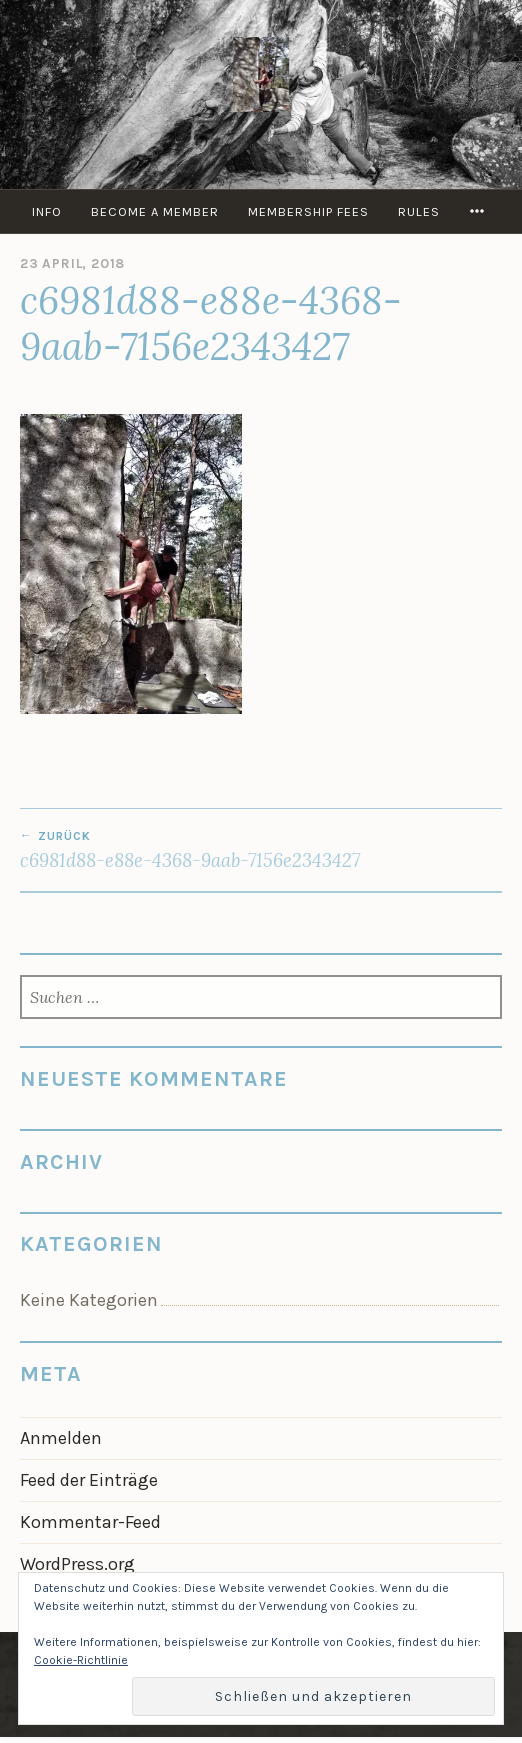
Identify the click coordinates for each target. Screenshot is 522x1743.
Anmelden (61, 1438)
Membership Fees (308, 211)
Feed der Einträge (89, 1480)
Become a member (155, 211)
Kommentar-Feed (90, 1522)
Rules (419, 211)
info (47, 211)
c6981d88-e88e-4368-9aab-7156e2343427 (261, 850)
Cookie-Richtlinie (81, 1660)
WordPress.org (77, 1564)
